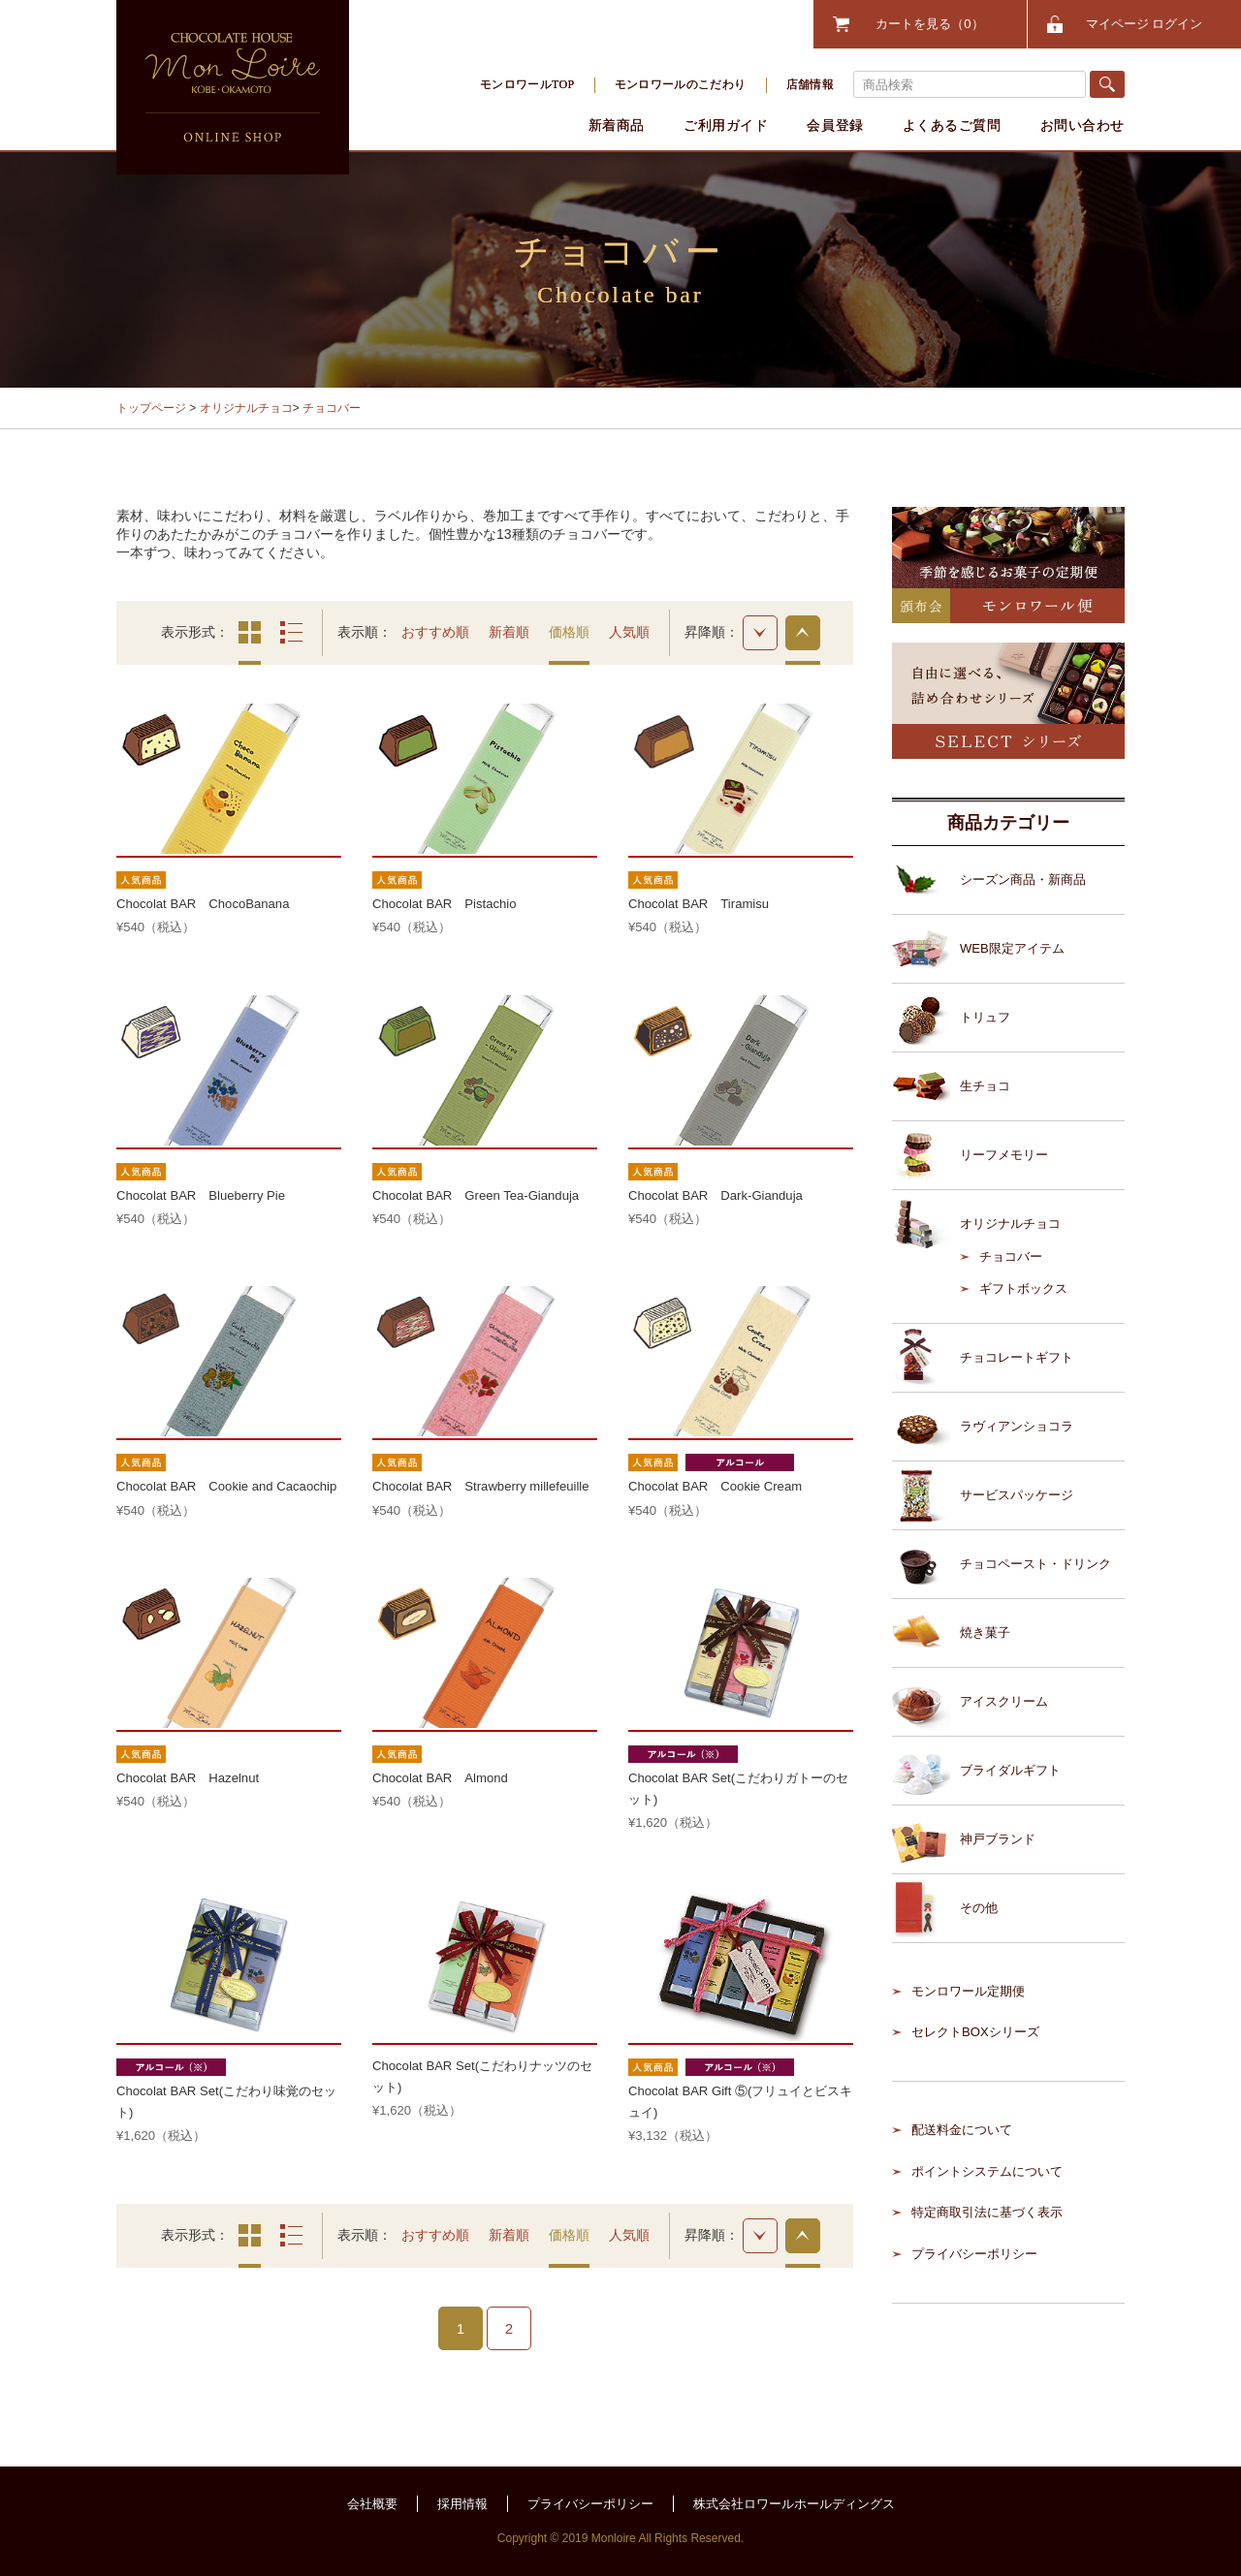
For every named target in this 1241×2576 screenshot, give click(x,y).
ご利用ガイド (726, 125)
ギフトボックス (1023, 1288)
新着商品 (617, 125)
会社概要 (372, 2504)
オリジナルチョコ (246, 408)
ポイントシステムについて (987, 2171)
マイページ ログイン (1144, 23)
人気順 (629, 632)
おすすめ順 (435, 632)
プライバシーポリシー (974, 2253)
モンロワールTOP (527, 84)
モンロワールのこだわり (681, 84)
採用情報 (462, 2504)
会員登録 (835, 125)
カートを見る (929, 23)
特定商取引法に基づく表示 (987, 2212)
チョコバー (331, 408)
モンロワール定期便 (968, 1991)
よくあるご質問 (952, 125)
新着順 (509, 632)
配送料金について (961, 2129)
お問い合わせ (1082, 125)
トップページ (151, 408)
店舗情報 (810, 84)
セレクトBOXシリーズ (975, 2032)
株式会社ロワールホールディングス (794, 2504)
